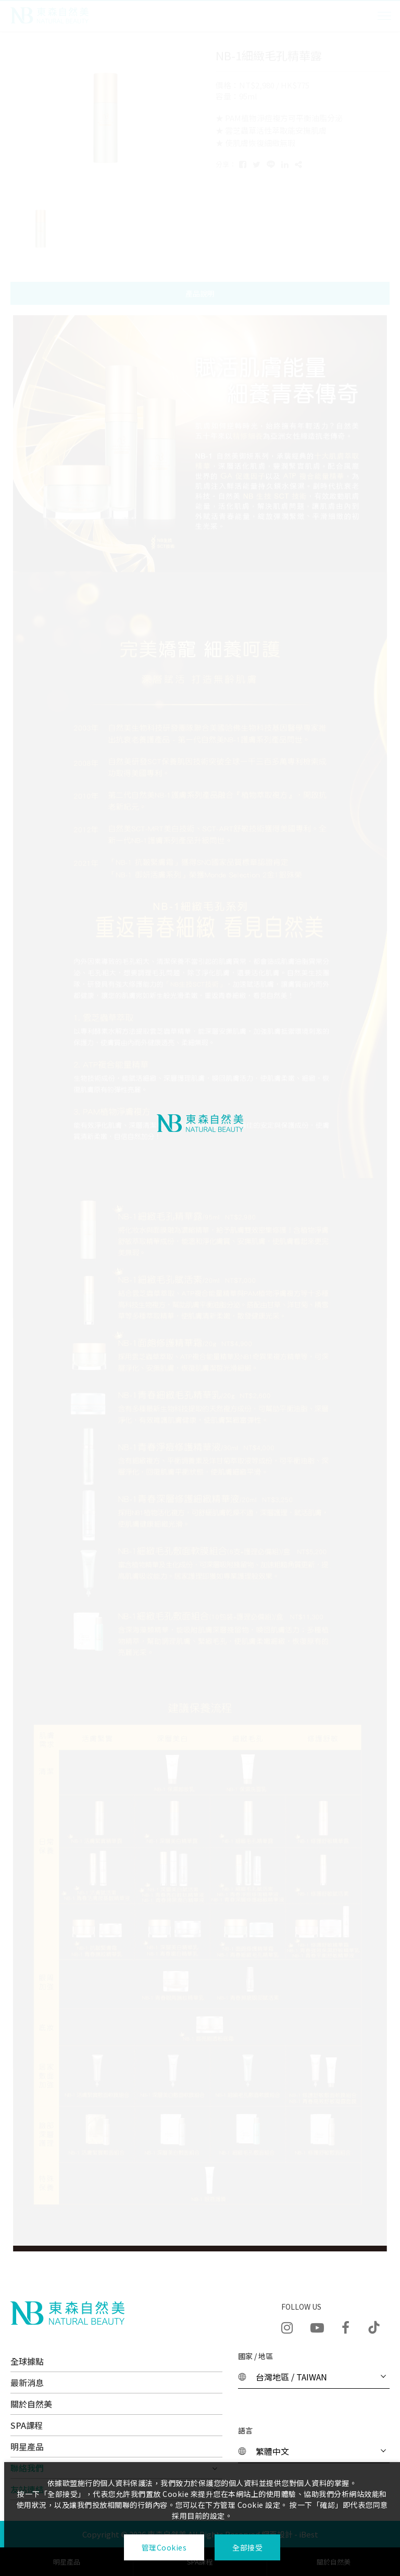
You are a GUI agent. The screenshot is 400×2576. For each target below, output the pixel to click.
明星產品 (27, 2446)
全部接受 (248, 2547)
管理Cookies (163, 2547)
